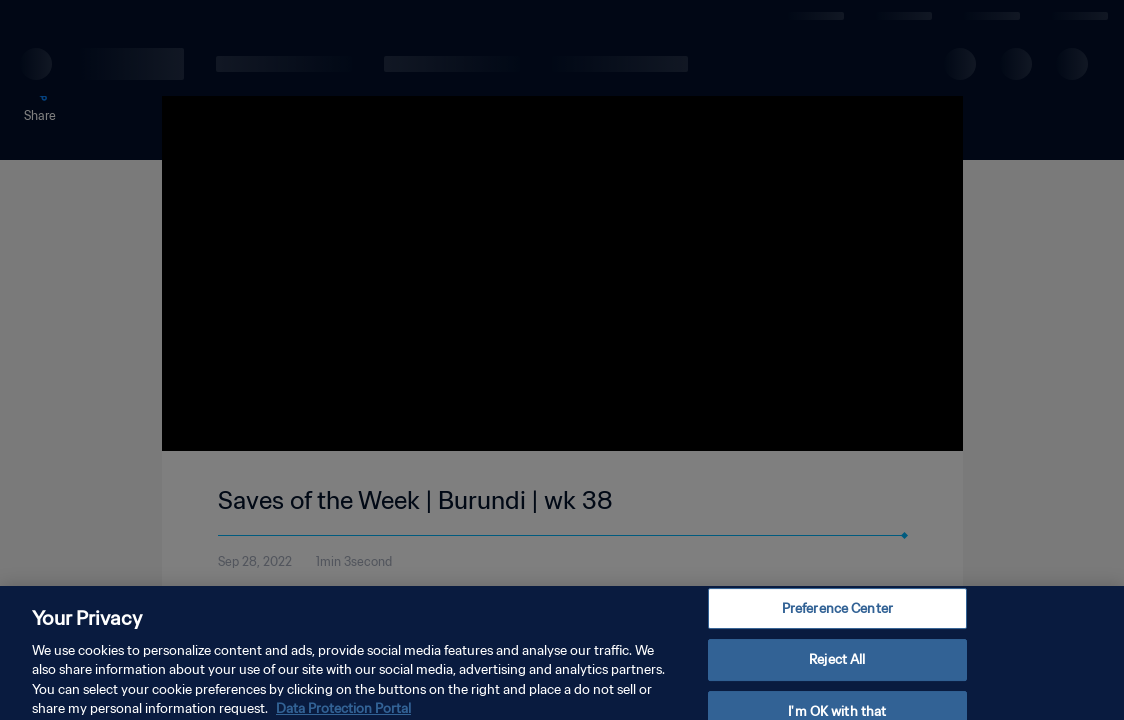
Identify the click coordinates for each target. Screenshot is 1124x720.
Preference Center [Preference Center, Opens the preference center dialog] (837, 617)
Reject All (837, 668)
